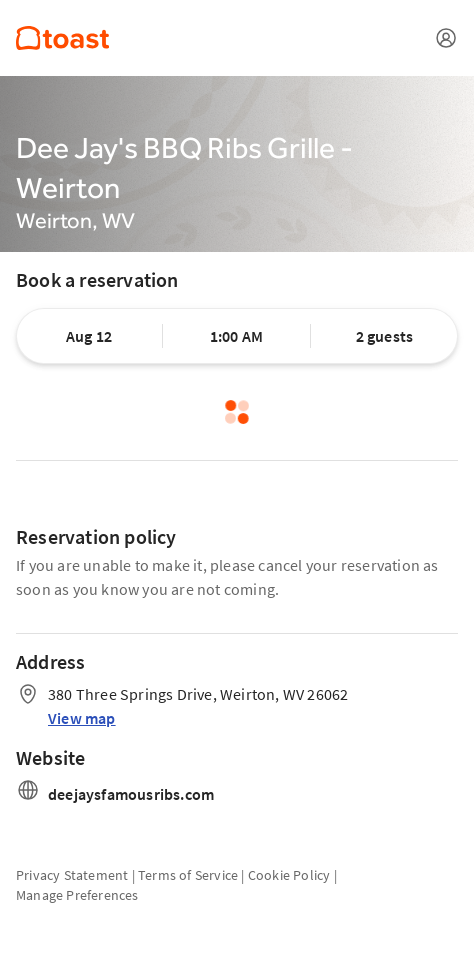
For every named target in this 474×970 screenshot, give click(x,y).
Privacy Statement (72, 875)
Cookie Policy (289, 875)
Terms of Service (188, 875)
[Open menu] (446, 38)
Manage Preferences (77, 895)
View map (82, 718)
